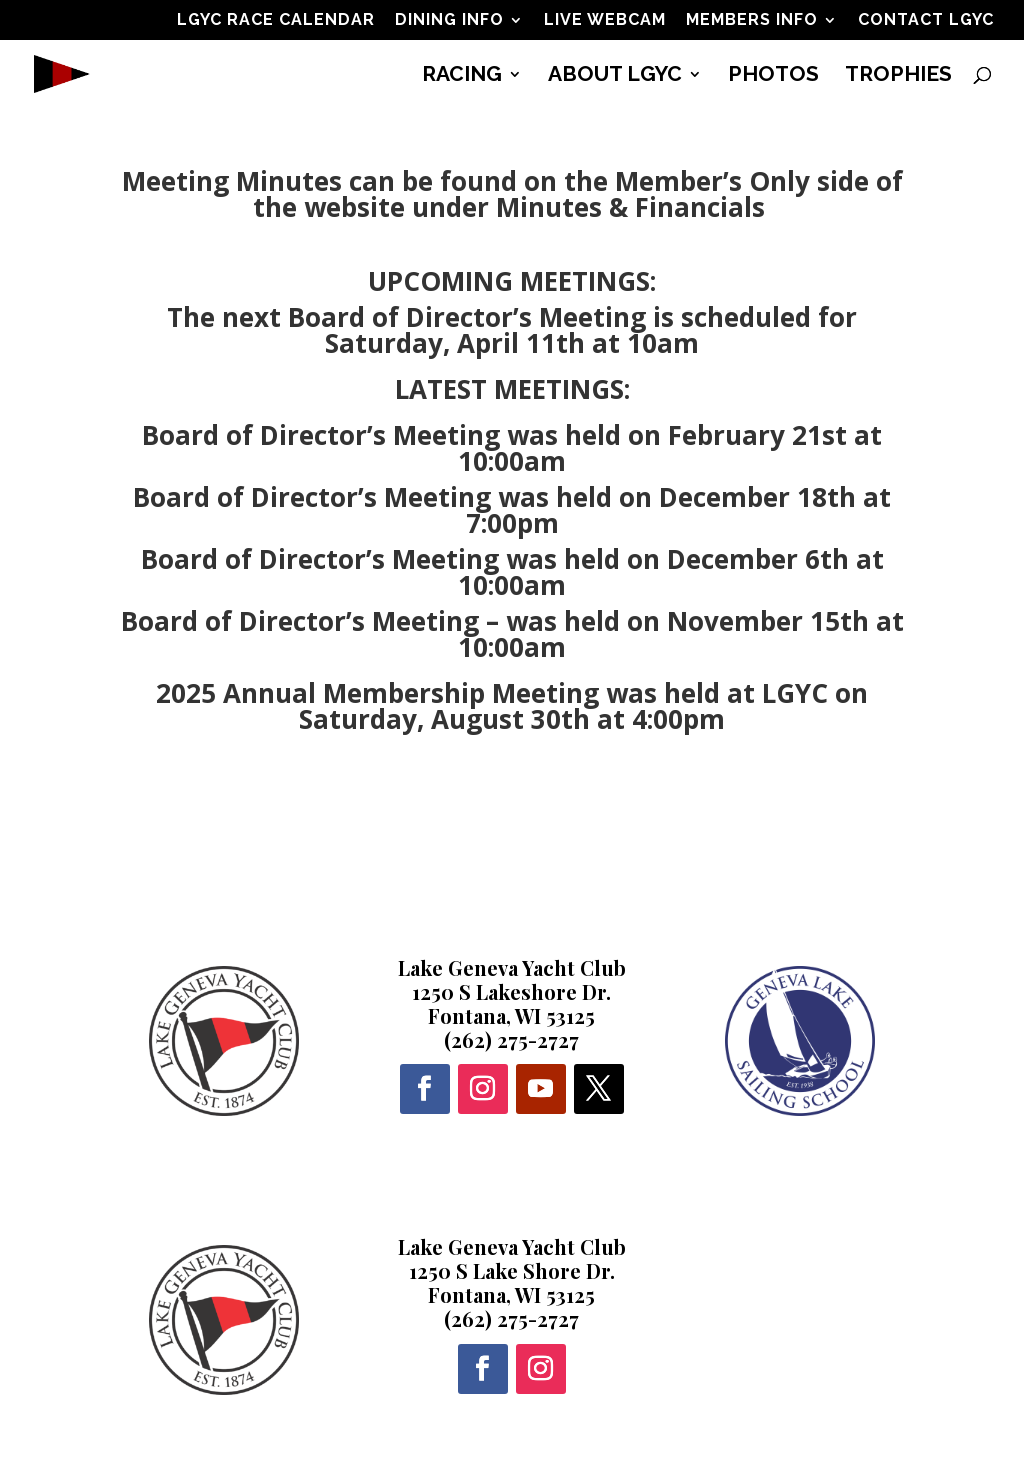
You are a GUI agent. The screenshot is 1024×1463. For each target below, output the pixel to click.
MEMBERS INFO (752, 20)
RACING (462, 76)
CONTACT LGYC (926, 20)
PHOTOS (773, 76)
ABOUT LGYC (615, 76)
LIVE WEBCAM (605, 20)
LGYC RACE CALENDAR (276, 20)
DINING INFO (449, 20)
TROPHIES (898, 76)
